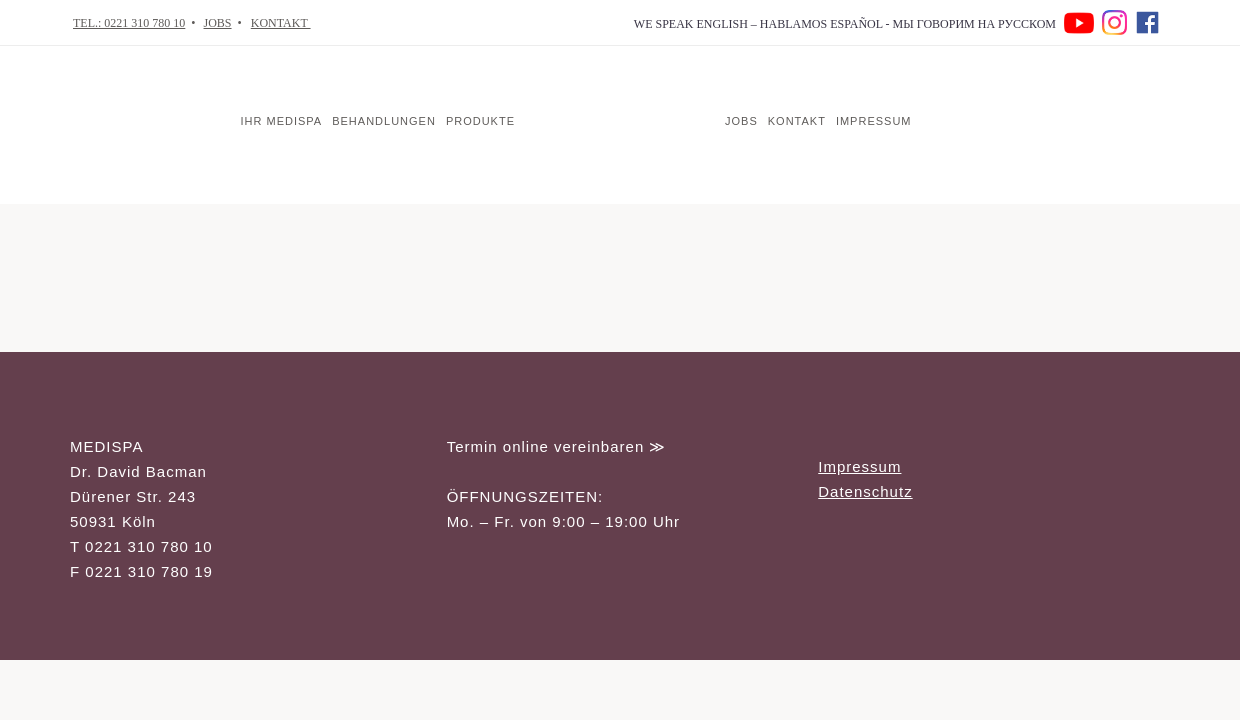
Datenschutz (865, 491)
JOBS (218, 23)
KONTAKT (281, 23)
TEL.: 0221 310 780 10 (129, 23)
